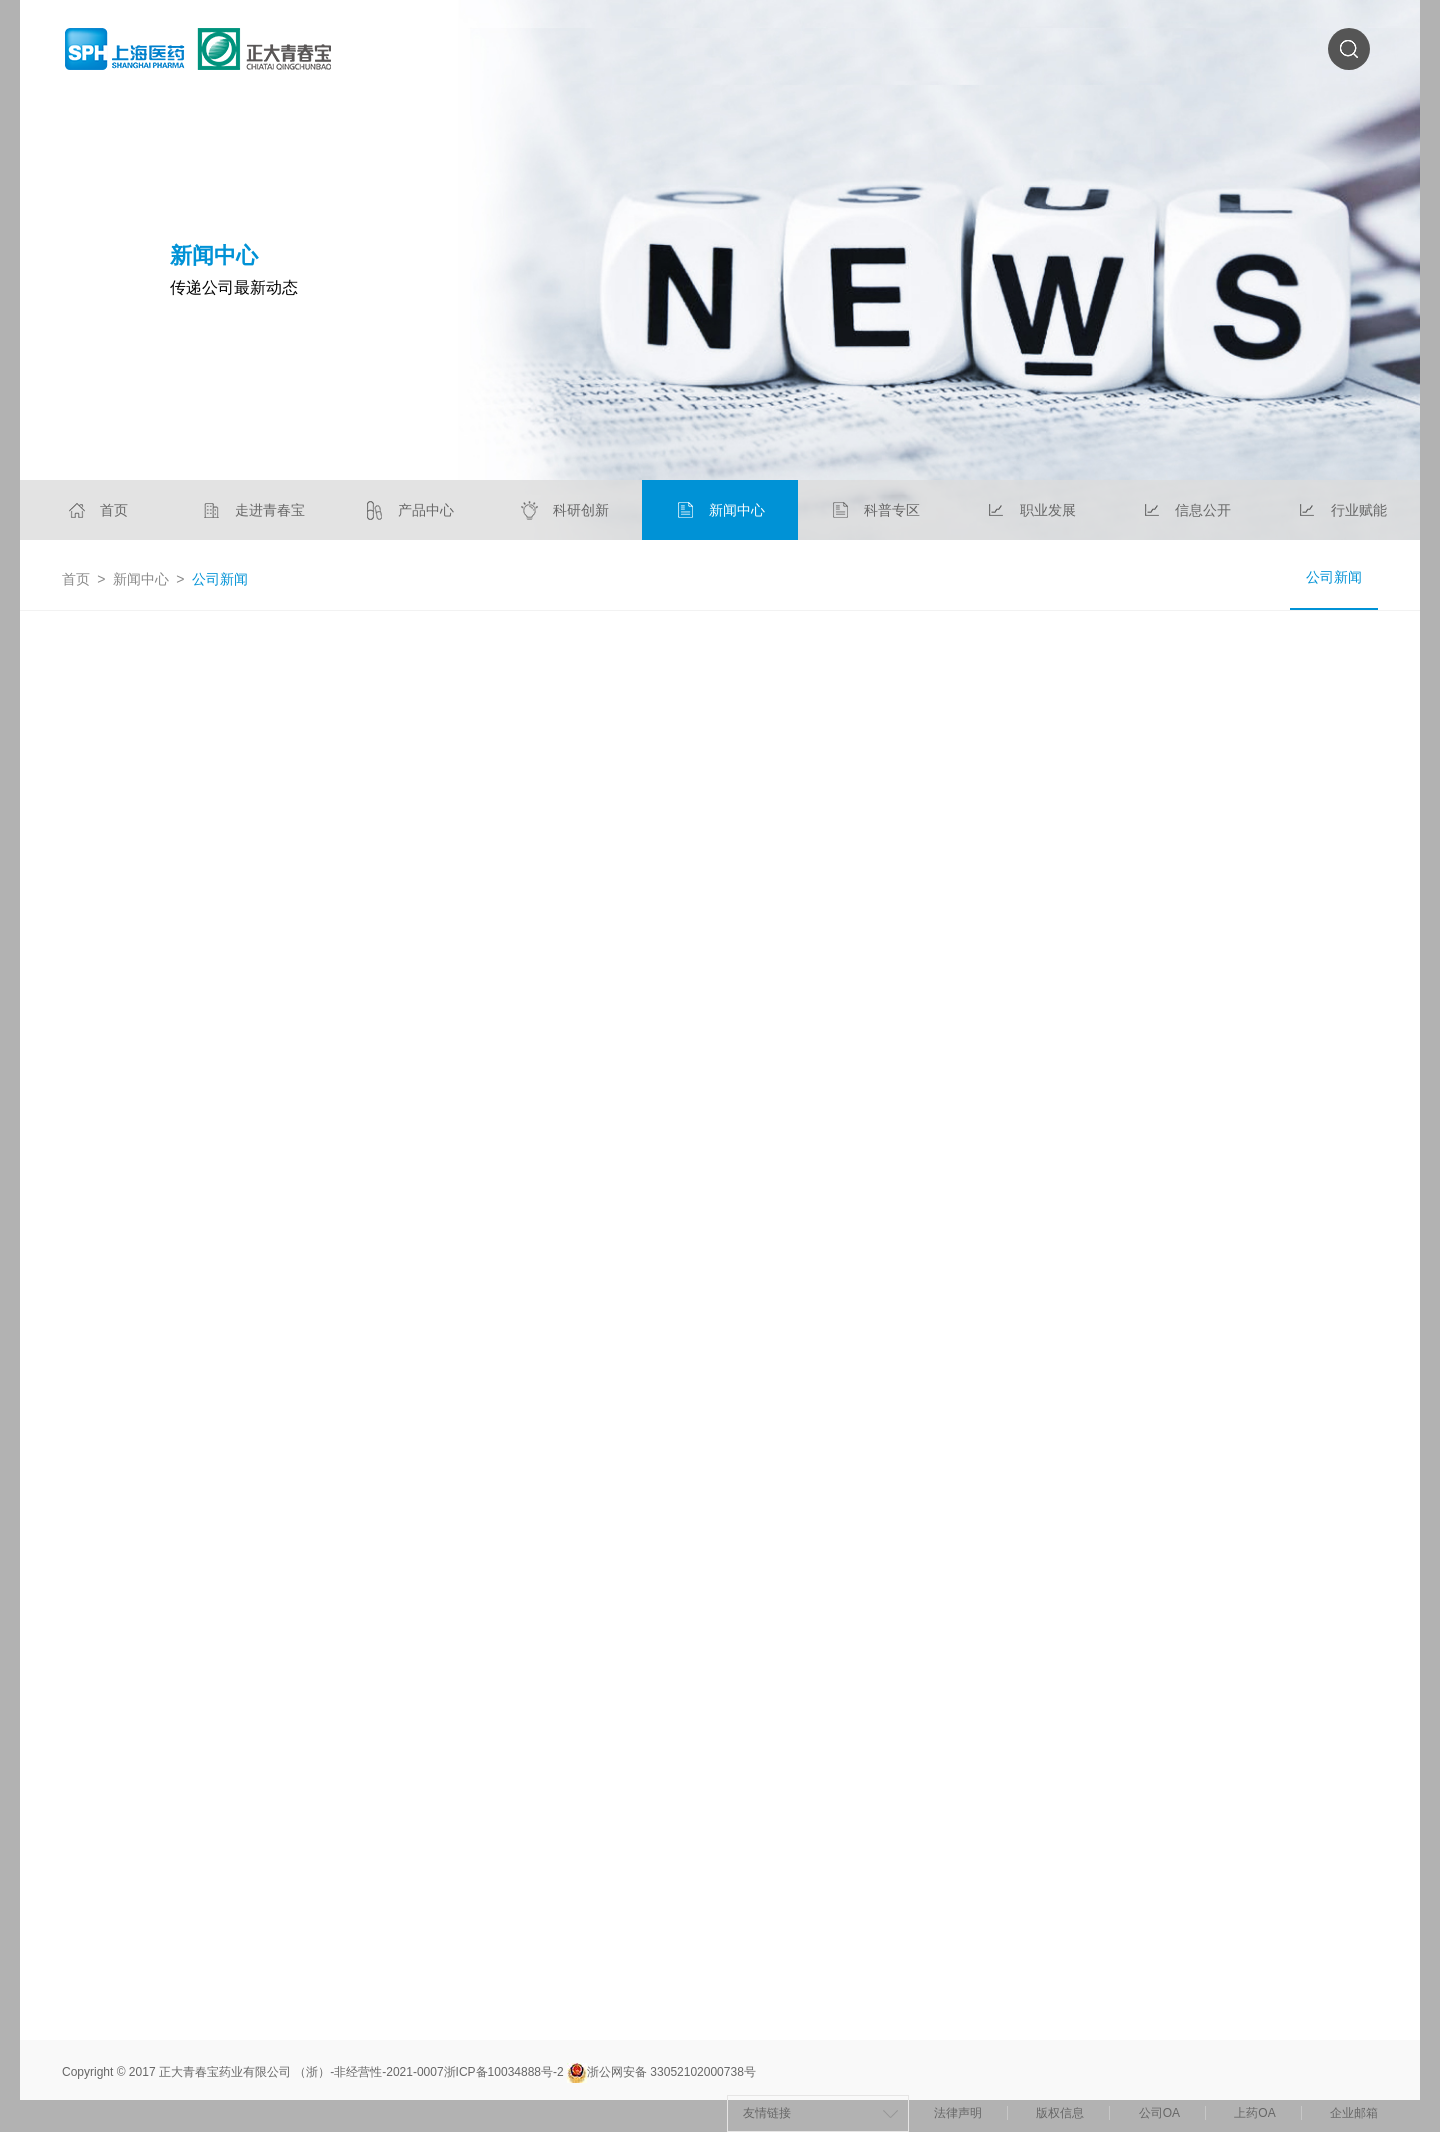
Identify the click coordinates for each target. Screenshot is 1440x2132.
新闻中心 (141, 579)
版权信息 (1060, 2113)
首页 (76, 579)
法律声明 (958, 2113)
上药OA (1254, 2113)
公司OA (1159, 2113)
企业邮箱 (1354, 2113)
